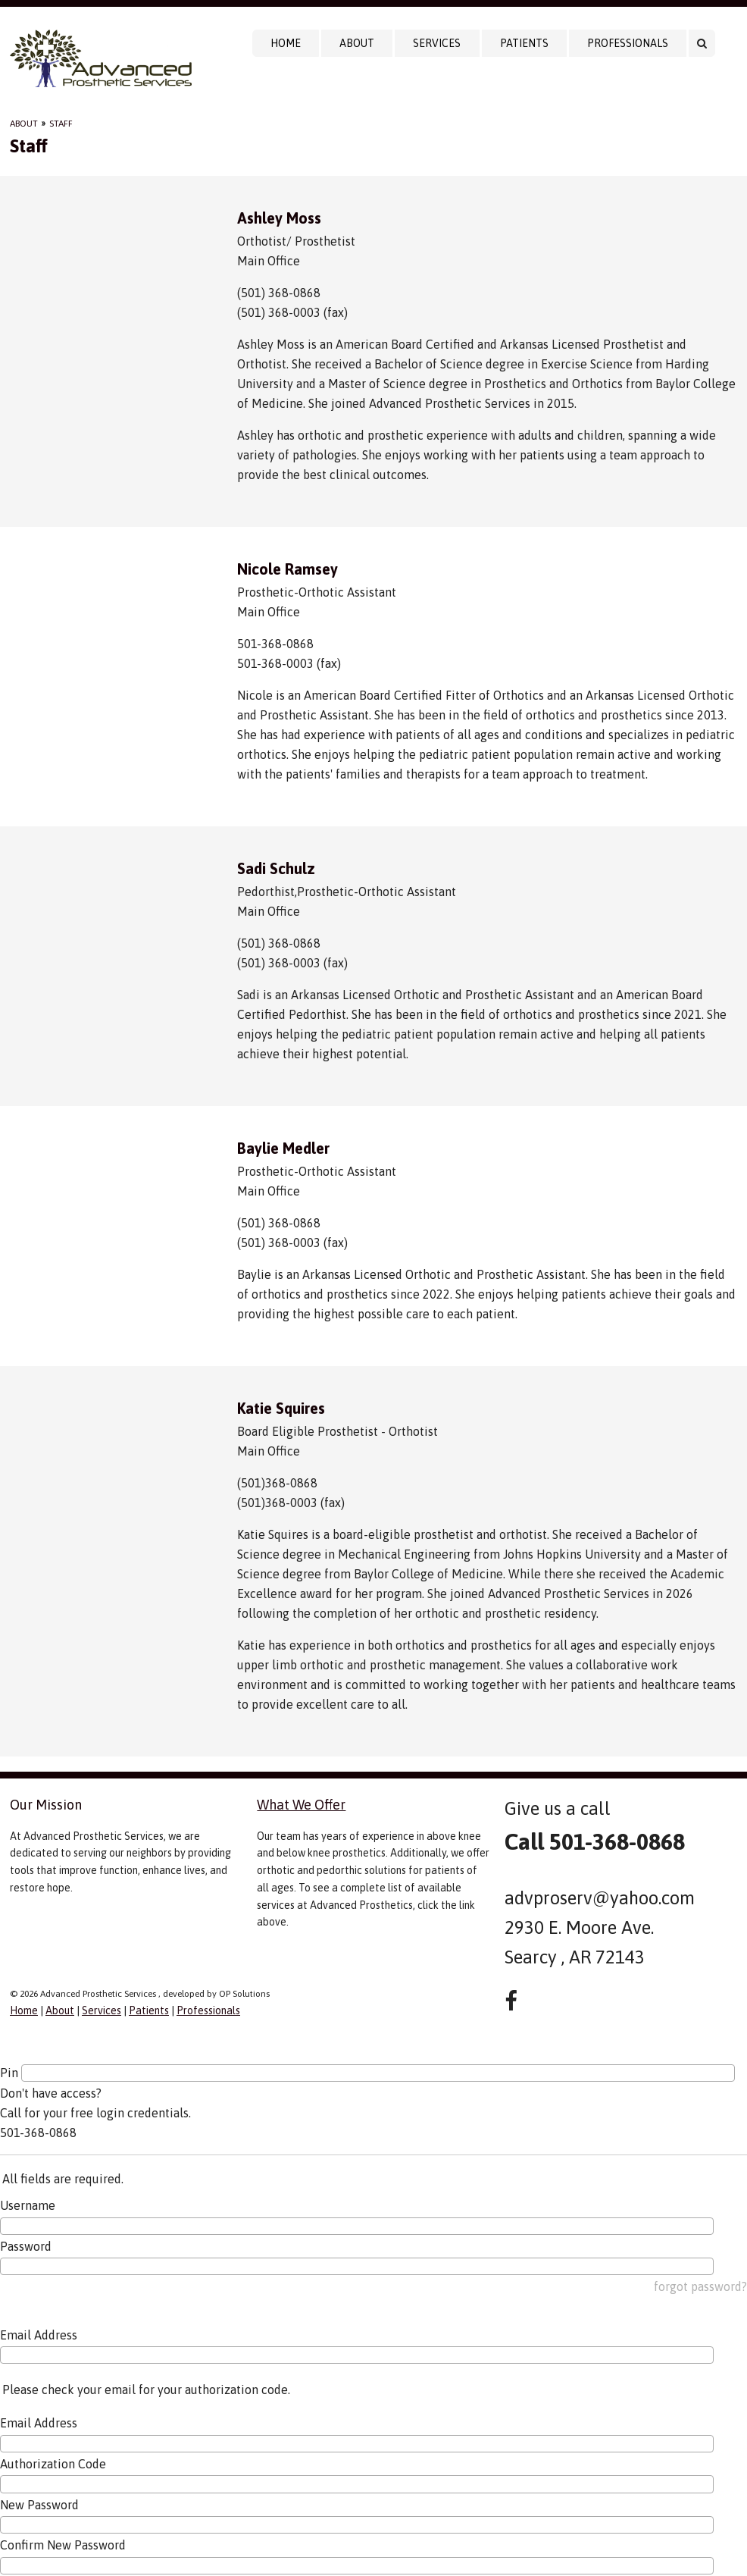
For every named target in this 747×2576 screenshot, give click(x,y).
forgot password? (700, 2286)
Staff (61, 123)
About (356, 43)
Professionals (627, 43)
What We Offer (301, 1805)
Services (437, 43)
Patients (524, 43)
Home (285, 43)
